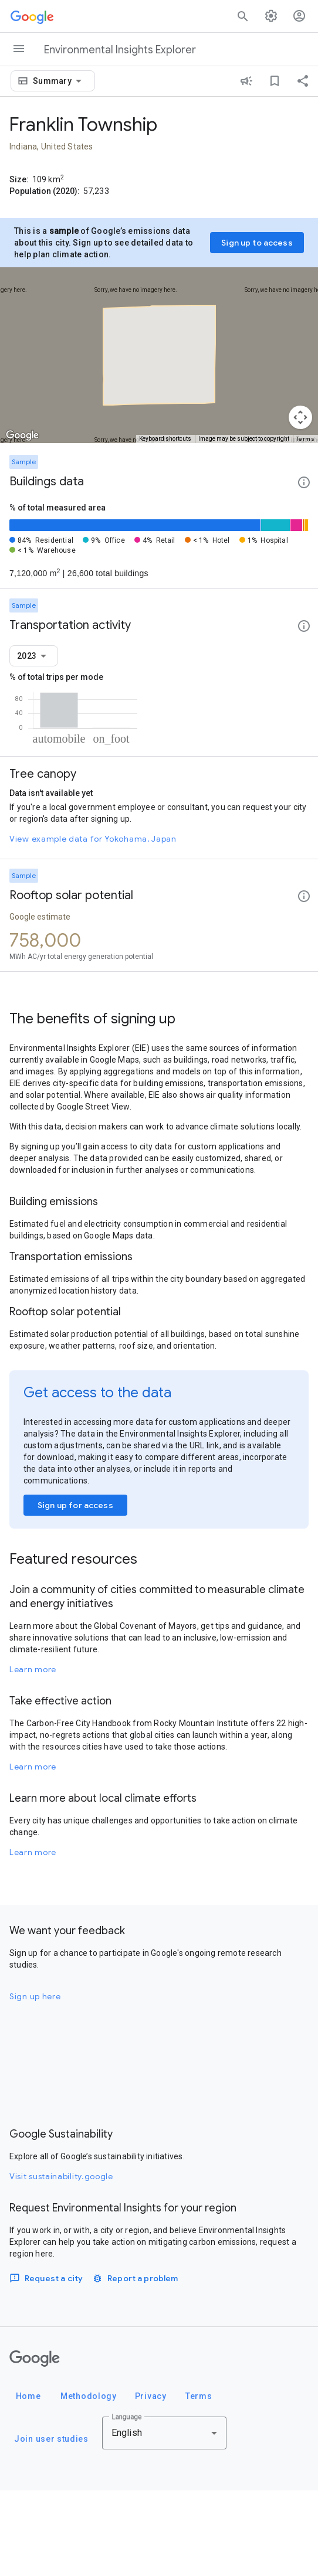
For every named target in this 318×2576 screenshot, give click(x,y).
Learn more (32, 1755)
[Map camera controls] (300, 417)
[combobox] (59, 81)
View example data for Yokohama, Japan (93, 924)
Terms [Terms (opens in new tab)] (305, 439)
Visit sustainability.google (61, 2262)
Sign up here (34, 2082)
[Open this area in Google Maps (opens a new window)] (22, 435)
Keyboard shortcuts (165, 438)
